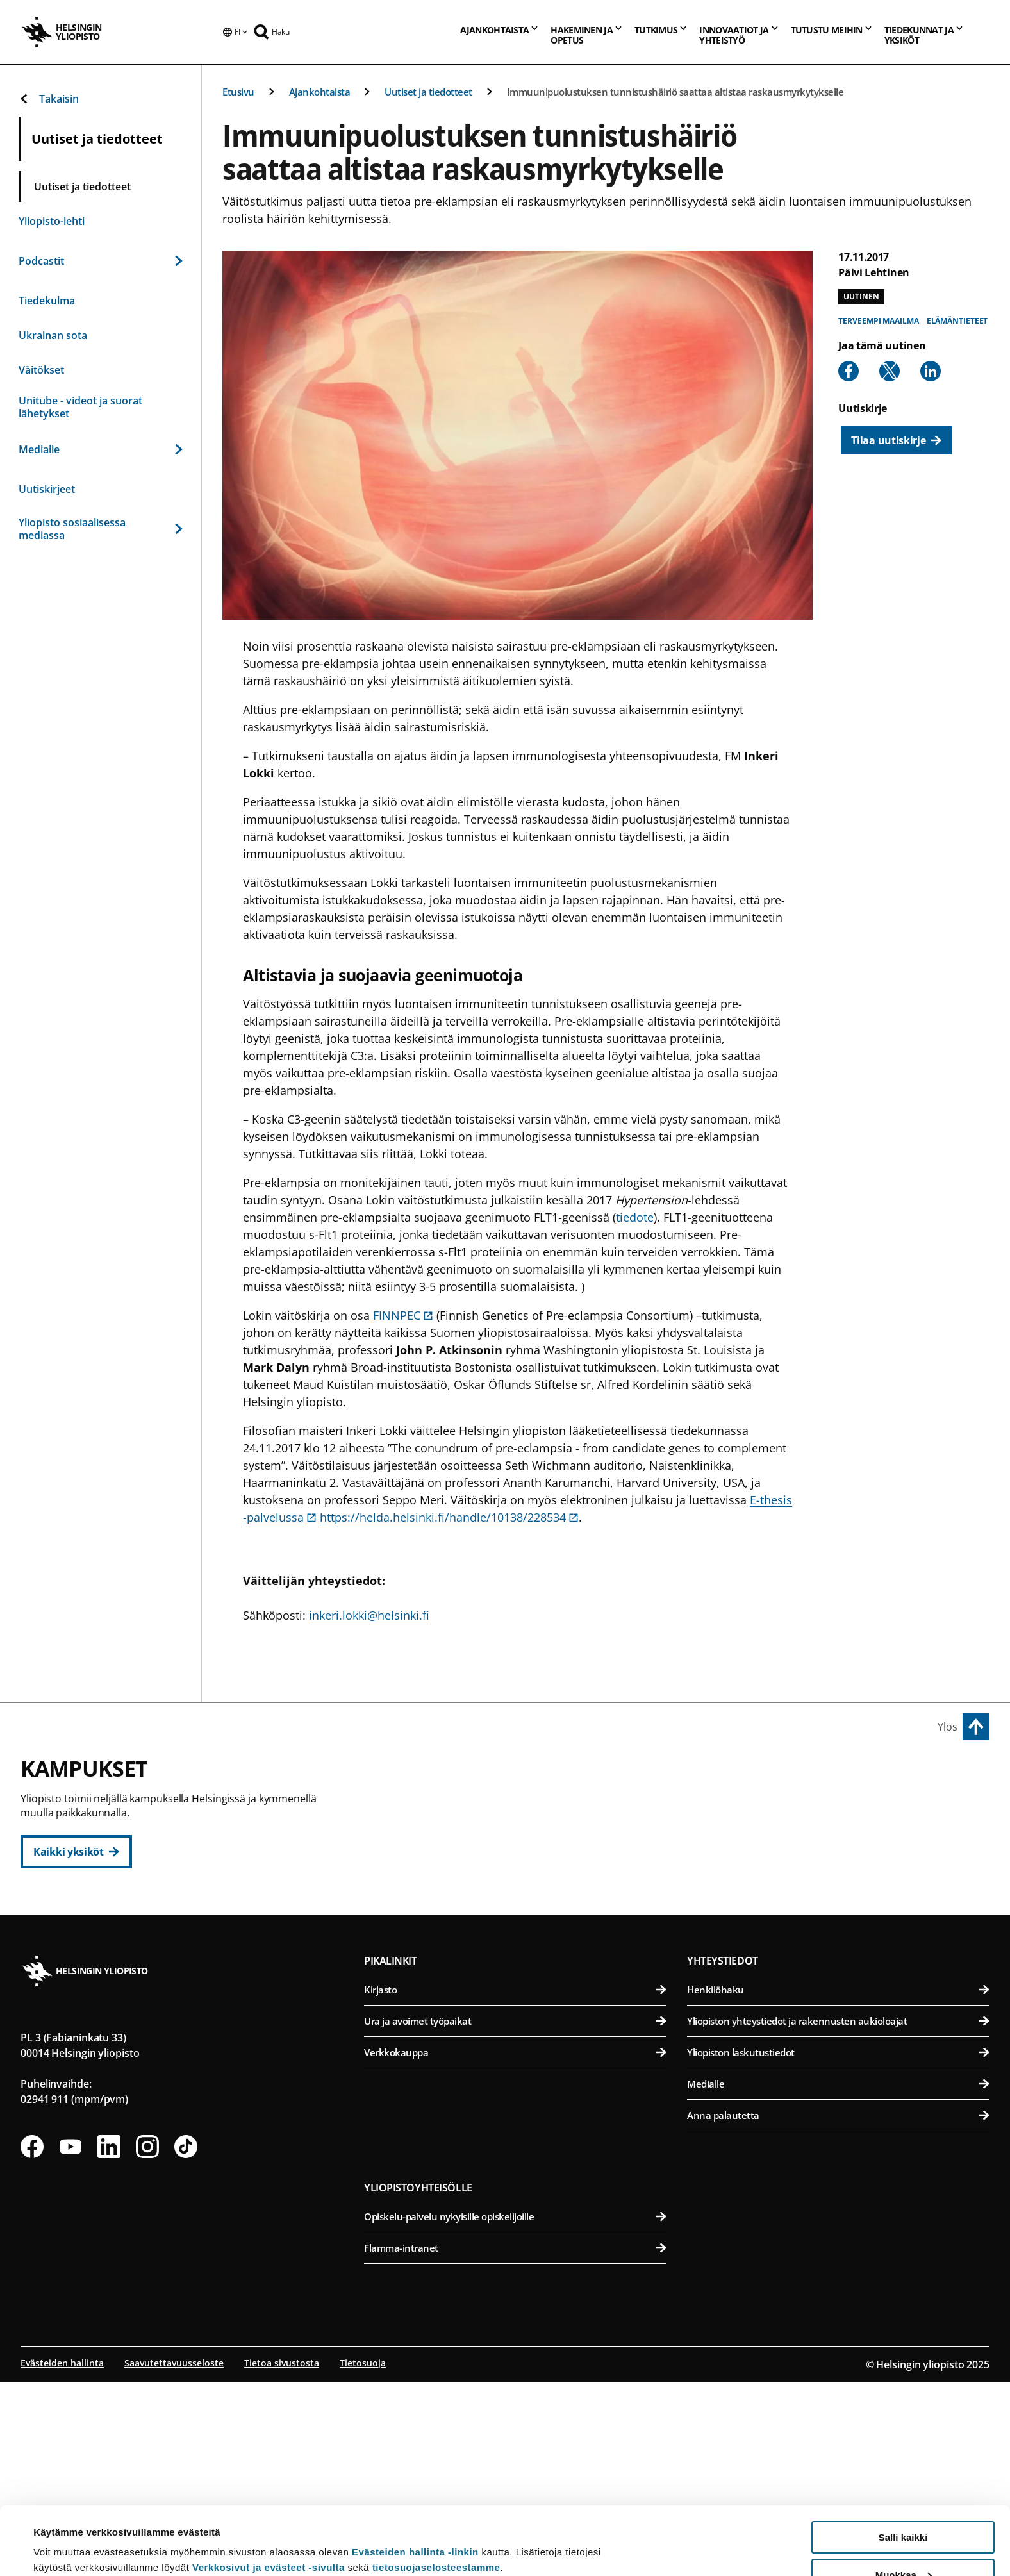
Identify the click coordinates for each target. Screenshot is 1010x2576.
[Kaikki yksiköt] (76, 1851)
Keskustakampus (420, 1776)
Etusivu (238, 91)
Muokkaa (903, 2507)
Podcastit (101, 260)
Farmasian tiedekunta (840, 1868)
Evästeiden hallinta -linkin (415, 2484)
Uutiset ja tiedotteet (428, 91)
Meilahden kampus (743, 1956)
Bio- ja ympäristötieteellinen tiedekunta (840, 1805)
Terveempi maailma (878, 320)
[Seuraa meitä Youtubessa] (70, 2342)
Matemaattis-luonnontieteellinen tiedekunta (523, 2048)
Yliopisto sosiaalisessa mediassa (101, 528)
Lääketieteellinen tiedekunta (840, 1985)
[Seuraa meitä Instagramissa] (147, 2342)
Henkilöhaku (838, 2185)
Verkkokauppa (515, 2247)
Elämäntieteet (957, 320)
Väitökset (41, 370)
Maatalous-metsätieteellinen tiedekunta (840, 1899)
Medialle (101, 449)
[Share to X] (889, 371)
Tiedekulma (47, 301)
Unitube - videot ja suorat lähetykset (80, 407)
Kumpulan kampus (425, 2019)
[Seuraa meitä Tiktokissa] (185, 2342)
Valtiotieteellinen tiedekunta (523, 1931)
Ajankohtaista (320, 91)
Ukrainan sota (53, 335)
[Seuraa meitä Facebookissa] (32, 2342)
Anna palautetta (838, 2310)
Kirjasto (515, 2185)
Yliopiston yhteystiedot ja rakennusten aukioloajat (838, 2216)
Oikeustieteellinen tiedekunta (523, 1868)
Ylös (947, 1727)
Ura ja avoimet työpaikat (515, 2216)
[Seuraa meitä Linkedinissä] (108, 2342)
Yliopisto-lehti (52, 221)
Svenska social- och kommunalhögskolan (523, 1962)
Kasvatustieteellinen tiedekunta (523, 1837)
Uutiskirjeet (47, 489)
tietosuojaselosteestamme (436, 2499)
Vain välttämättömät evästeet (903, 2544)
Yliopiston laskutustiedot (838, 2247)
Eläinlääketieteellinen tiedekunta (840, 1837)
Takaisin (49, 99)
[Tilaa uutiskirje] (896, 440)
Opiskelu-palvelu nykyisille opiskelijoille (515, 2412)
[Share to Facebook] (848, 371)
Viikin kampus (728, 1776)
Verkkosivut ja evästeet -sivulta (268, 2499)
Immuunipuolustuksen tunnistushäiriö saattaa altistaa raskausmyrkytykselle (675, 91)
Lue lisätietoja (66, 2534)
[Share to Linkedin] (930, 371)
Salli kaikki (903, 2469)
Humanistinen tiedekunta (523, 1805)
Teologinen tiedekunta (523, 1899)
